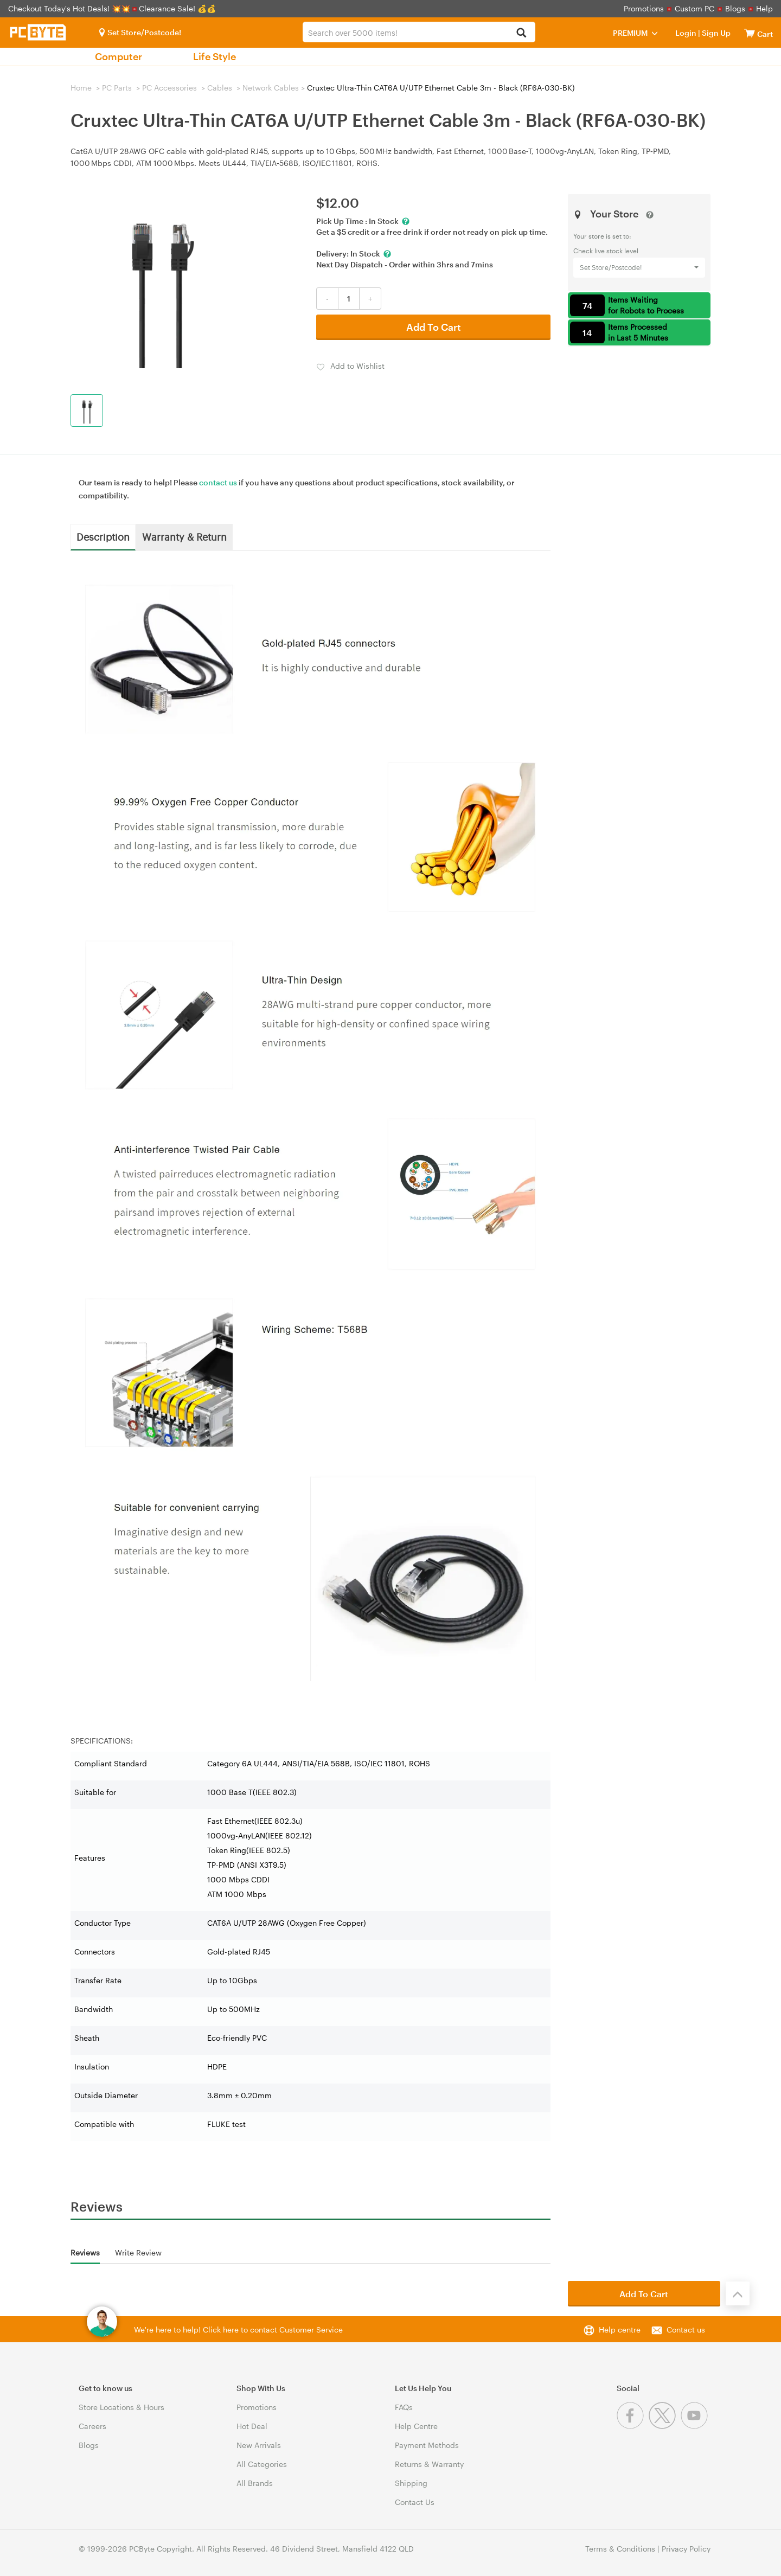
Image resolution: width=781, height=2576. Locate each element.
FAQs (404, 2407)
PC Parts (117, 87)
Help (764, 8)
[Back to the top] (738, 2293)
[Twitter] (665, 2426)
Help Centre (416, 2426)
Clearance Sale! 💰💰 (177, 8)
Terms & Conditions (620, 2548)
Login (685, 32)
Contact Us (414, 2502)
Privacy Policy (686, 2548)
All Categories (261, 2464)
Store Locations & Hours (121, 2407)
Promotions (644, 8)
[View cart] (749, 32)
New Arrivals (258, 2445)
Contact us (686, 2329)
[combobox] (419, 32)
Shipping (411, 2483)
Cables (219, 87)
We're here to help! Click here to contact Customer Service (238, 2329)
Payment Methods (427, 2445)
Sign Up (715, 32)
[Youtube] (695, 2426)
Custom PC (694, 8)
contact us (218, 482)
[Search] (521, 33)
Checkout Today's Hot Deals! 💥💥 (70, 8)
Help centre (620, 2329)
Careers (92, 2426)
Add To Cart (433, 327)
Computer (118, 56)
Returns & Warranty (429, 2464)
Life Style (214, 56)
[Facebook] (633, 2426)
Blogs (735, 8)
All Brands (254, 2483)
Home (81, 87)
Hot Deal (251, 2426)
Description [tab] (103, 536)
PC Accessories (169, 87)
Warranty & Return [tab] (184, 536)
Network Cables (270, 87)
